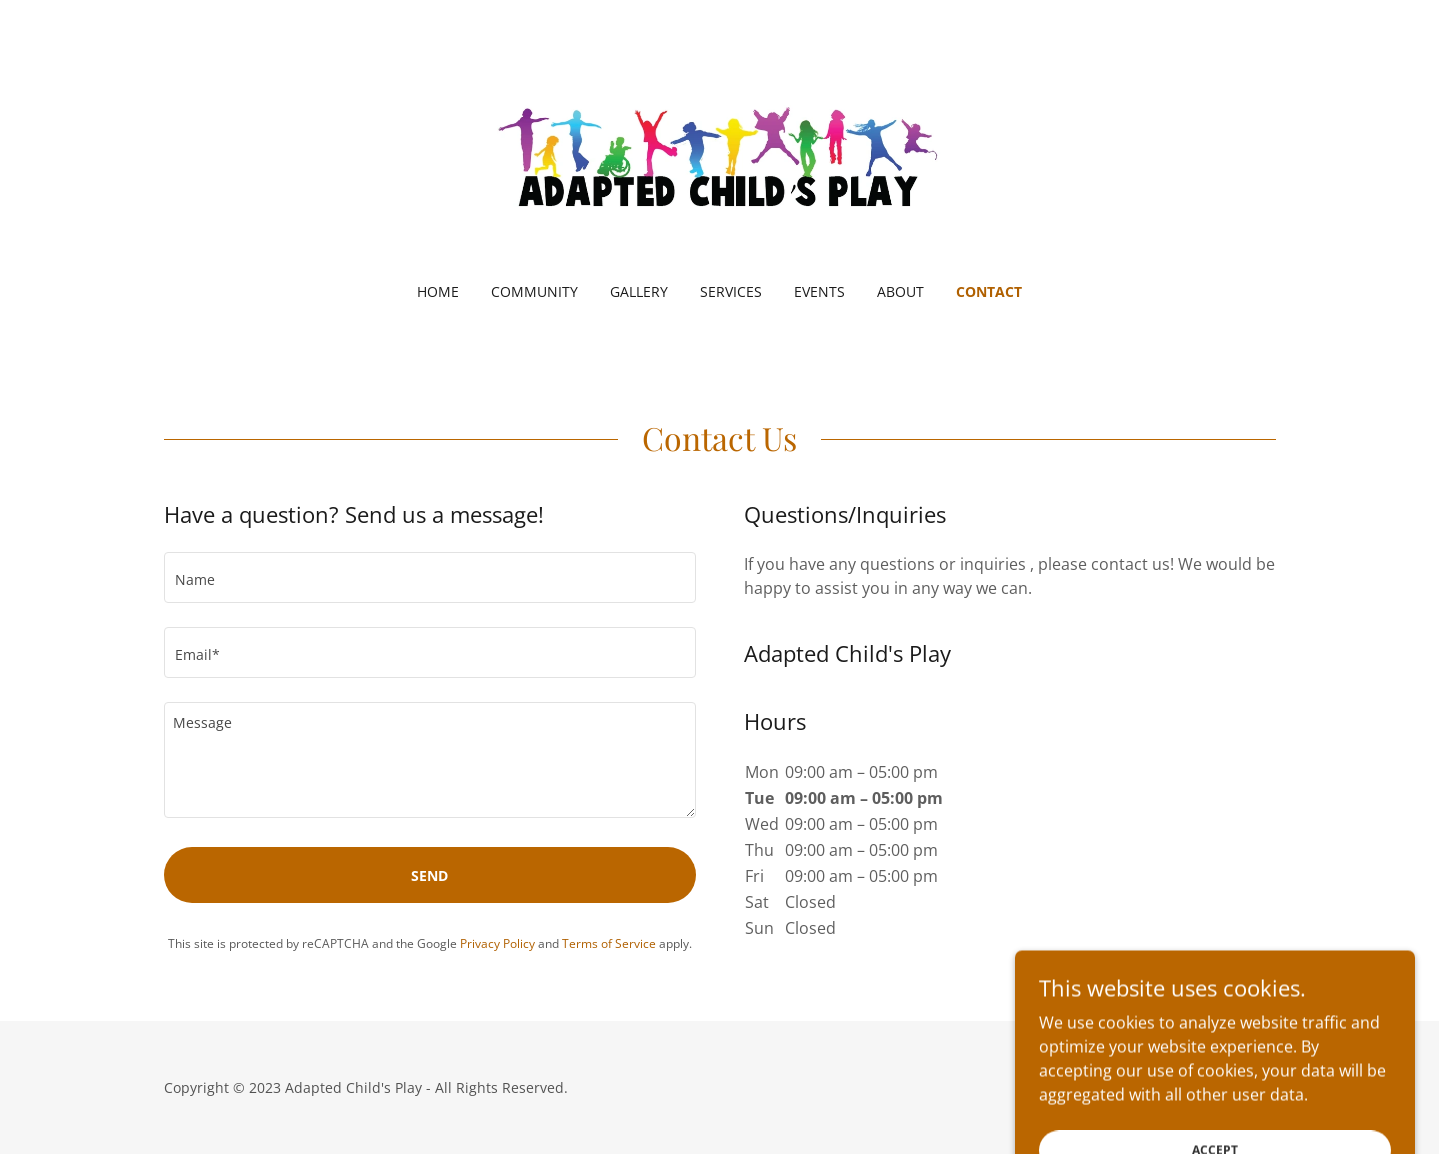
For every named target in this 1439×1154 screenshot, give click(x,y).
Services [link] (731, 291)
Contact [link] (989, 291)
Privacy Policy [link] (497, 943)
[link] (719, 154)
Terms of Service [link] (609, 943)
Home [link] (438, 291)
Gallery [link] (639, 291)
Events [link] (819, 291)
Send (429, 875)
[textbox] (430, 577)
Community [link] (534, 291)
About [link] (900, 291)
